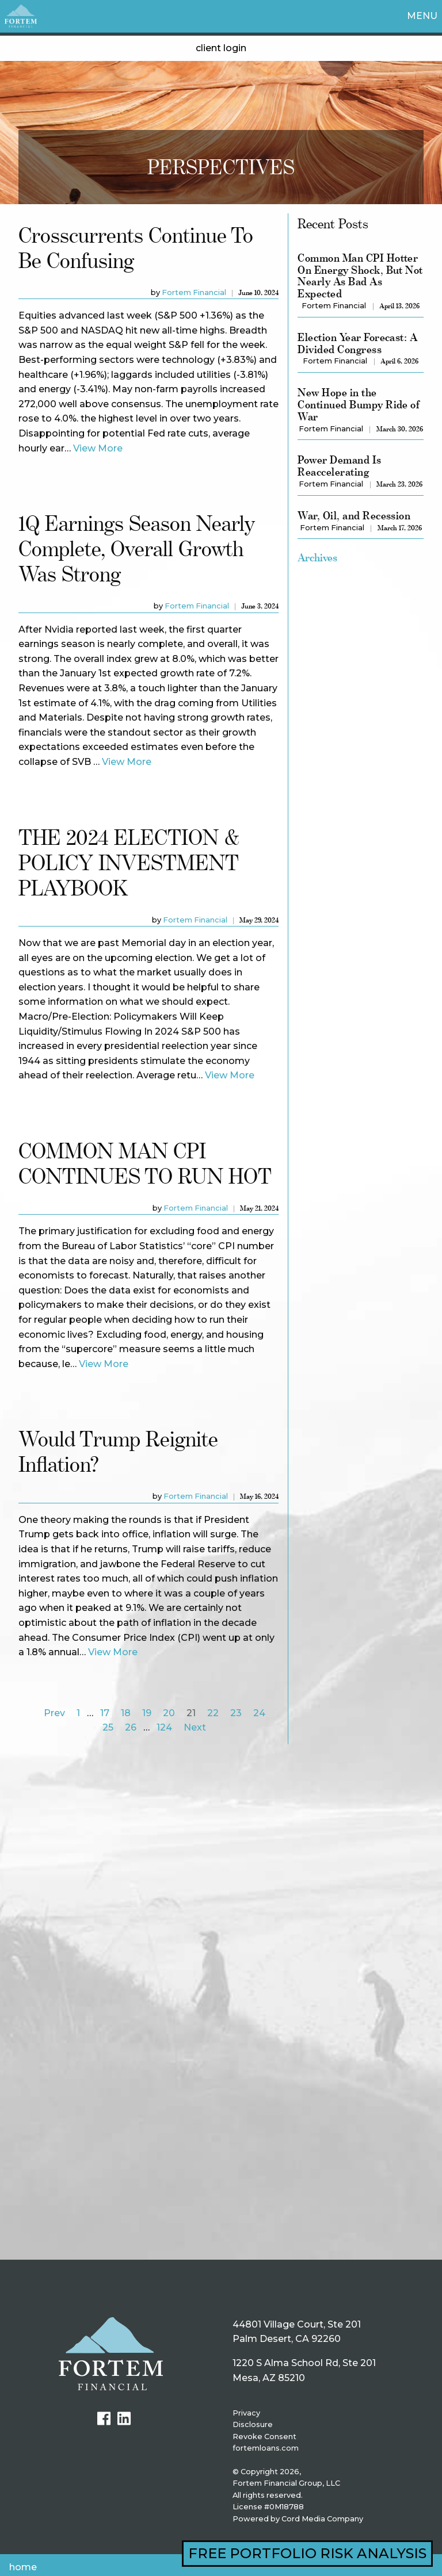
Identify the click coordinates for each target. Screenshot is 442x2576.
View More (98, 448)
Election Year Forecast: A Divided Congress (357, 343)
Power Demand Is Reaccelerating (339, 466)
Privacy (246, 2413)
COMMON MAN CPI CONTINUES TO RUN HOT (145, 1163)
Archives (317, 557)
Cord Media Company (322, 2518)
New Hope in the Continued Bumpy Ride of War (359, 404)
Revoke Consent (264, 2436)
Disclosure (253, 2424)
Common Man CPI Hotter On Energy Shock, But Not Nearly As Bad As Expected (360, 276)
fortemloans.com (266, 2448)
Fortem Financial (194, 292)
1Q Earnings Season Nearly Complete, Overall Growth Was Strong (136, 548)
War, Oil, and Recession (354, 516)
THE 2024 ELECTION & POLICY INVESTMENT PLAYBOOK (128, 862)
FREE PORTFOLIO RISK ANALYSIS (307, 2553)
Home (23, 2567)
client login (221, 48)
